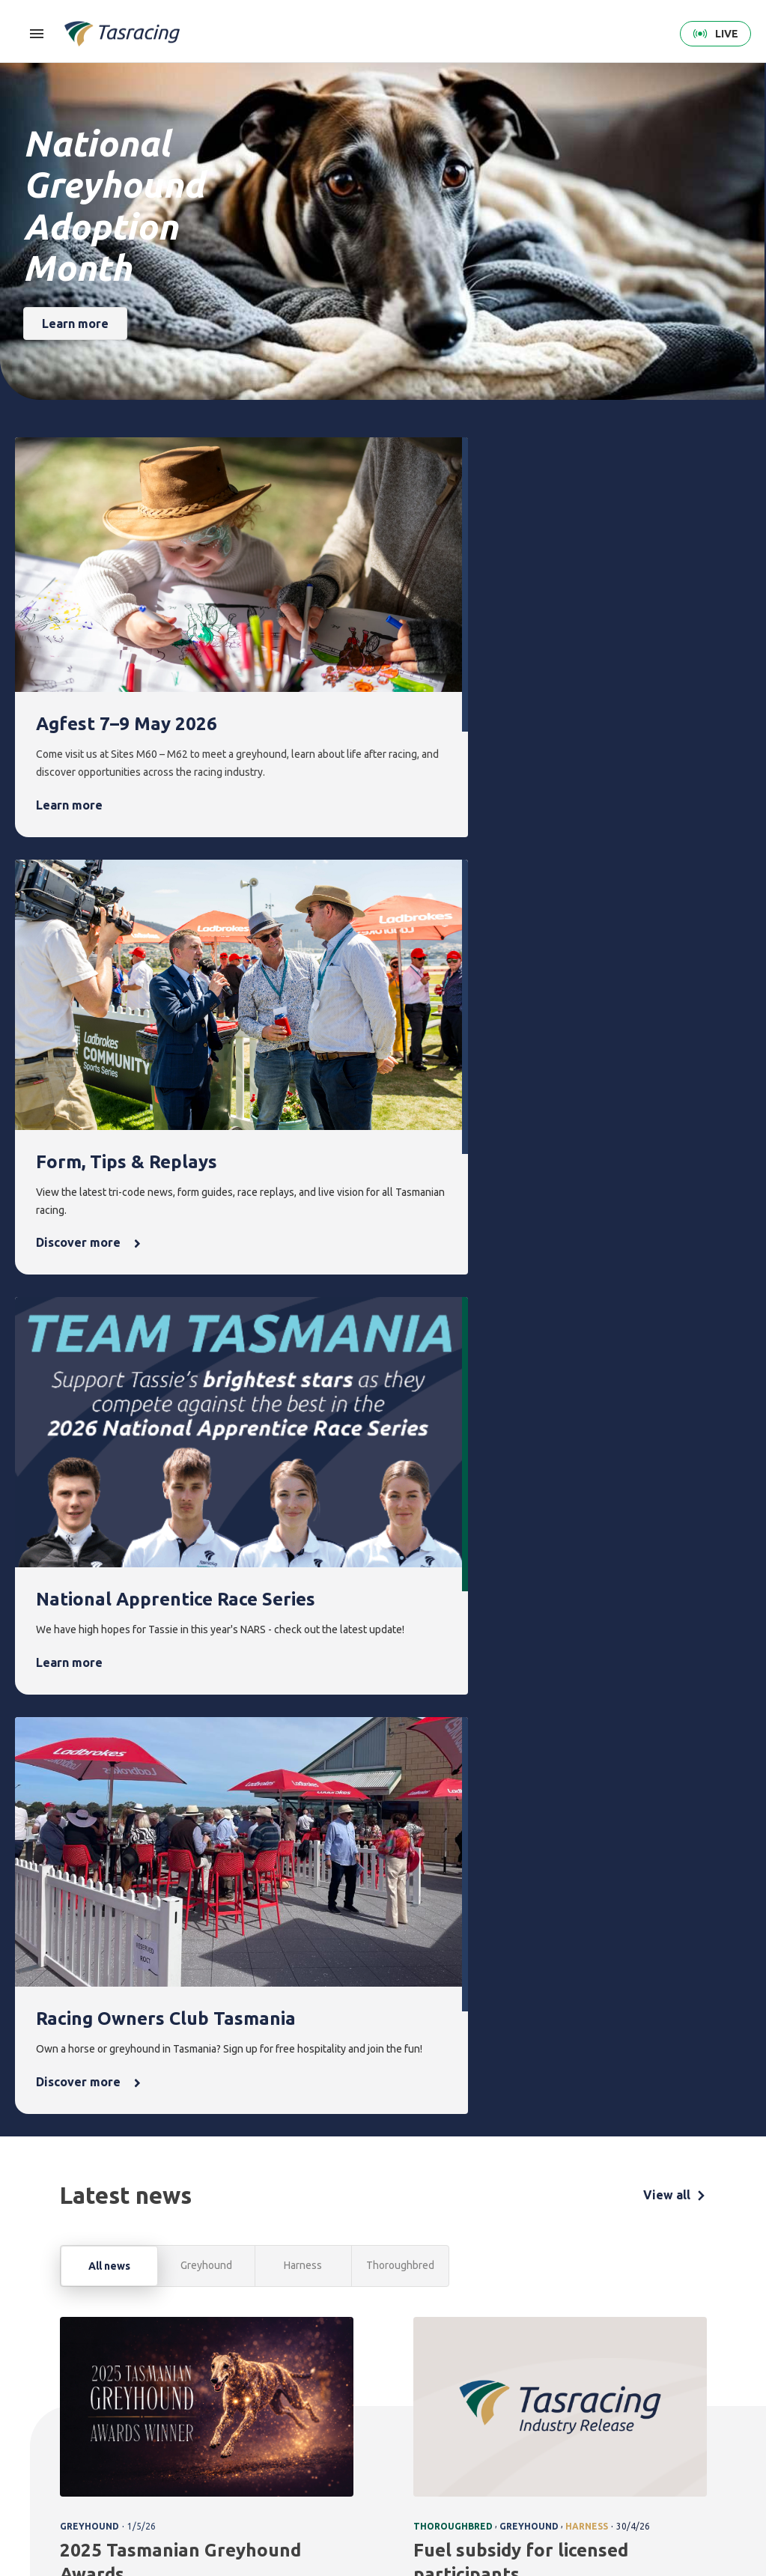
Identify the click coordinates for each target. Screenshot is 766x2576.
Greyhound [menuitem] (199, 2429)
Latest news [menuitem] (479, 2378)
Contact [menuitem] (697, 2352)
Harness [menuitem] (192, 2403)
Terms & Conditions (56, 2479)
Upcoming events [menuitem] (401, 2387)
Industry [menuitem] (619, 2498)
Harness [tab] (303, 1328)
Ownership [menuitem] (198, 2454)
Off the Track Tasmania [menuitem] (557, 2449)
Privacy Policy (131, 2479)
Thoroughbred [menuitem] (207, 2378)
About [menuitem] (618, 2352)
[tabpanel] (383, 1768)
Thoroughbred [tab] (400, 1328)
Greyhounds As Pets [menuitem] (560, 2405)
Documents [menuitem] (627, 2429)
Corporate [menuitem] (625, 2378)
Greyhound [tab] (206, 1328)
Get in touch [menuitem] (703, 2378)
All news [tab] (109, 1329)
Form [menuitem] (263, 2352)
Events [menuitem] (398, 2352)
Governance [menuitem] (628, 2403)
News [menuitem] (468, 2352)
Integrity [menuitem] (337, 2352)
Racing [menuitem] (193, 2352)
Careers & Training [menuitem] (623, 2463)
